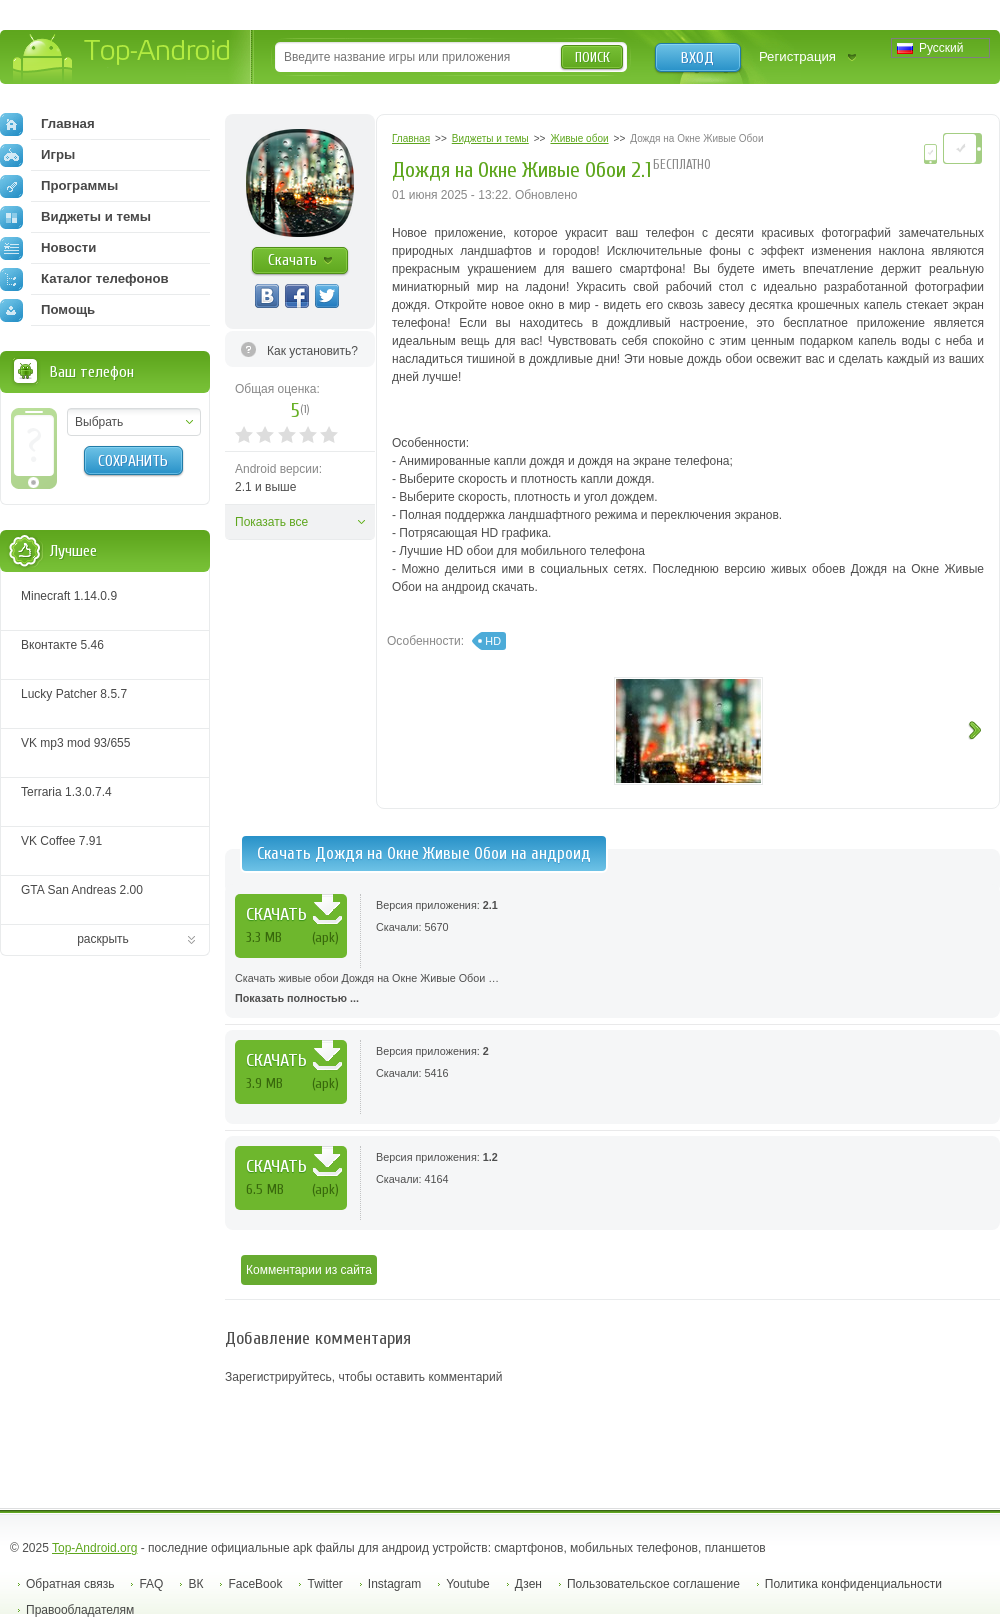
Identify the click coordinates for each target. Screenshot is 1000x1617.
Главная (47, 124)
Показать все (271, 522)
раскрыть (103, 939)
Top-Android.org (94, 1548)
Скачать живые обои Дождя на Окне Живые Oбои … (612, 990)
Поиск (592, 57)
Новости (48, 248)
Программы (59, 186)
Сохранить (133, 461)
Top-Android (122, 58)
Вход (697, 58)
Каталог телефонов (84, 279)
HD (493, 641)
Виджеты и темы (75, 217)
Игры (37, 155)
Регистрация (797, 56)
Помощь (47, 310)
